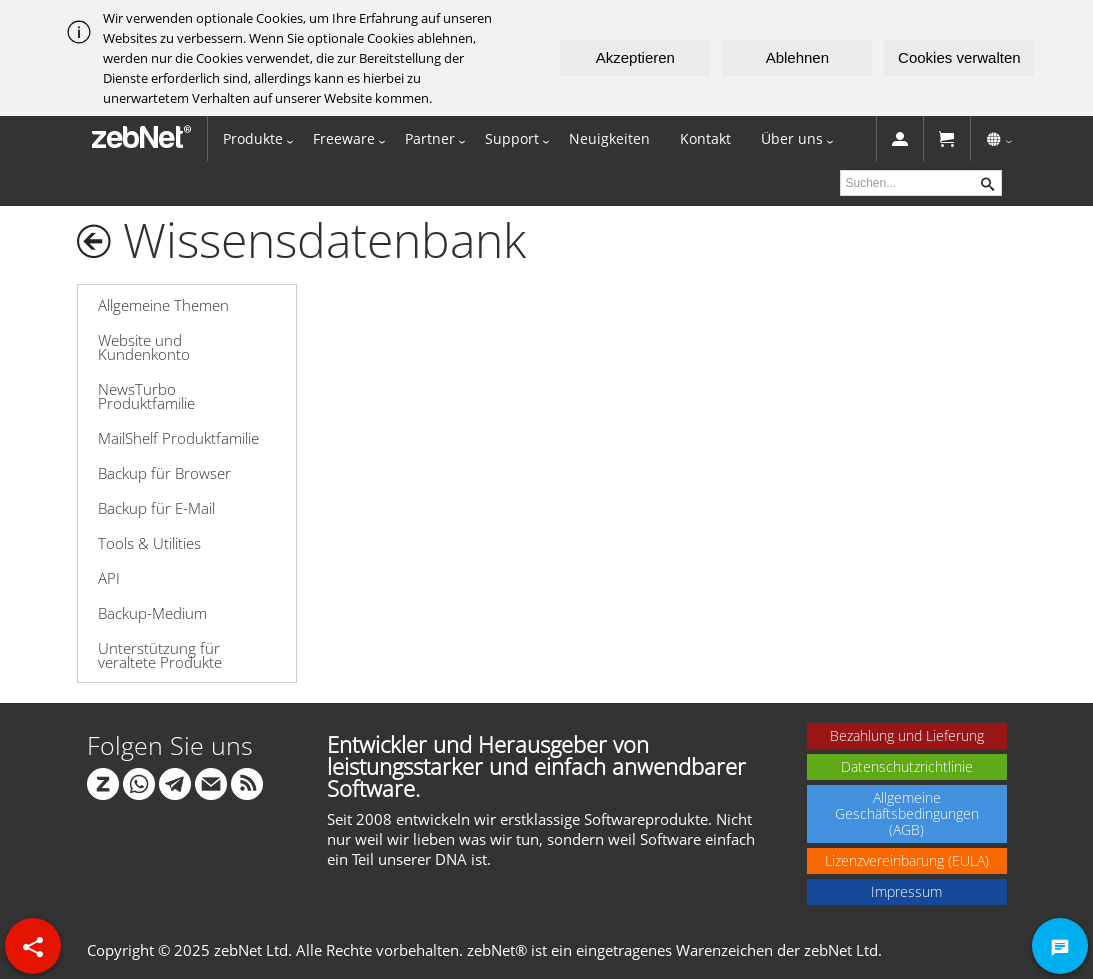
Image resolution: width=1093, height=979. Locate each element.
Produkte (253, 138)
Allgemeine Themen (163, 305)
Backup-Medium (152, 613)
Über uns (792, 138)
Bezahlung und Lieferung (907, 735)
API (109, 578)
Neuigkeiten (609, 138)
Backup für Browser (164, 473)
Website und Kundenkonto (144, 347)
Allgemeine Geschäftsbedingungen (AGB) (907, 813)
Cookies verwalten (959, 57)
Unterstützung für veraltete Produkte (160, 655)
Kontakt (705, 138)
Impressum (906, 891)
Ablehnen (797, 57)
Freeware (344, 138)
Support (512, 138)
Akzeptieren (635, 57)
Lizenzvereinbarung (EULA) (907, 860)
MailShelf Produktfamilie (178, 438)
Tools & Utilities (149, 543)
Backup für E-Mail (156, 508)
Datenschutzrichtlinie (907, 766)
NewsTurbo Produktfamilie (146, 396)
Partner (430, 138)
